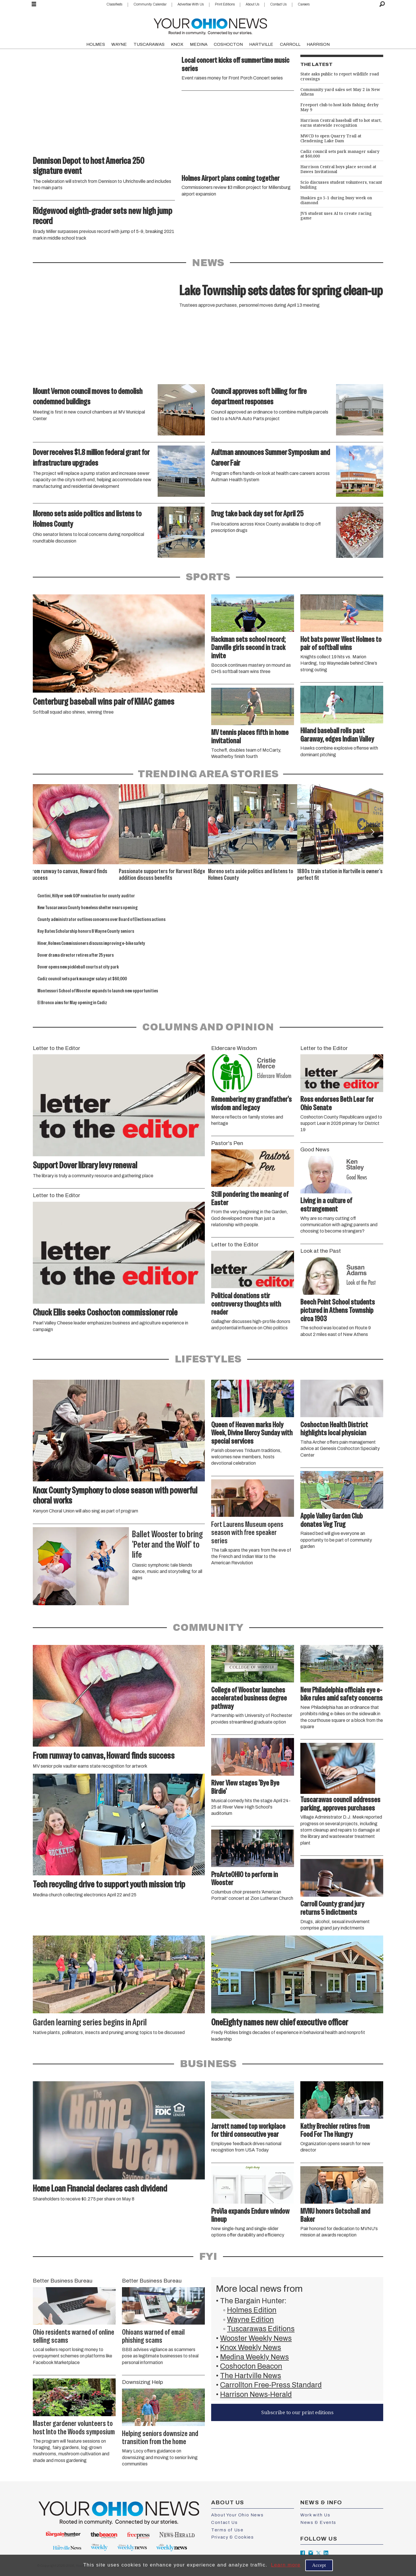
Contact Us (278, 4)
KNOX (177, 44)
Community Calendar (150, 4)
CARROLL (290, 44)
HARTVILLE (261, 44)
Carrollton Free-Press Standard (271, 2385)
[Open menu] (34, 4)
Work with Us (315, 2515)
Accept (319, 2565)
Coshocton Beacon (251, 2366)
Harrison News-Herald (256, 2394)
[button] (372, 832)
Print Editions (225, 4)
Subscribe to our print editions (297, 2412)
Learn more (286, 2565)
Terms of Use (227, 2530)
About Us (252, 4)
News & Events (318, 2522)
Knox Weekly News (250, 2347)
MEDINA (198, 44)
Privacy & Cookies (232, 2537)
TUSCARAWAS (149, 44)
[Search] (382, 4)
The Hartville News (250, 2376)
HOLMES (95, 44)
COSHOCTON (228, 44)
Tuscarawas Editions (261, 2329)
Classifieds (114, 4)
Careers (304, 4)
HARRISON (318, 44)
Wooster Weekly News (256, 2338)
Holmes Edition (251, 2310)
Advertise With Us (191, 4)
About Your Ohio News (237, 2515)
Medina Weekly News (254, 2357)
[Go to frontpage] (210, 25)
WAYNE (119, 44)
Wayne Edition (250, 2319)
